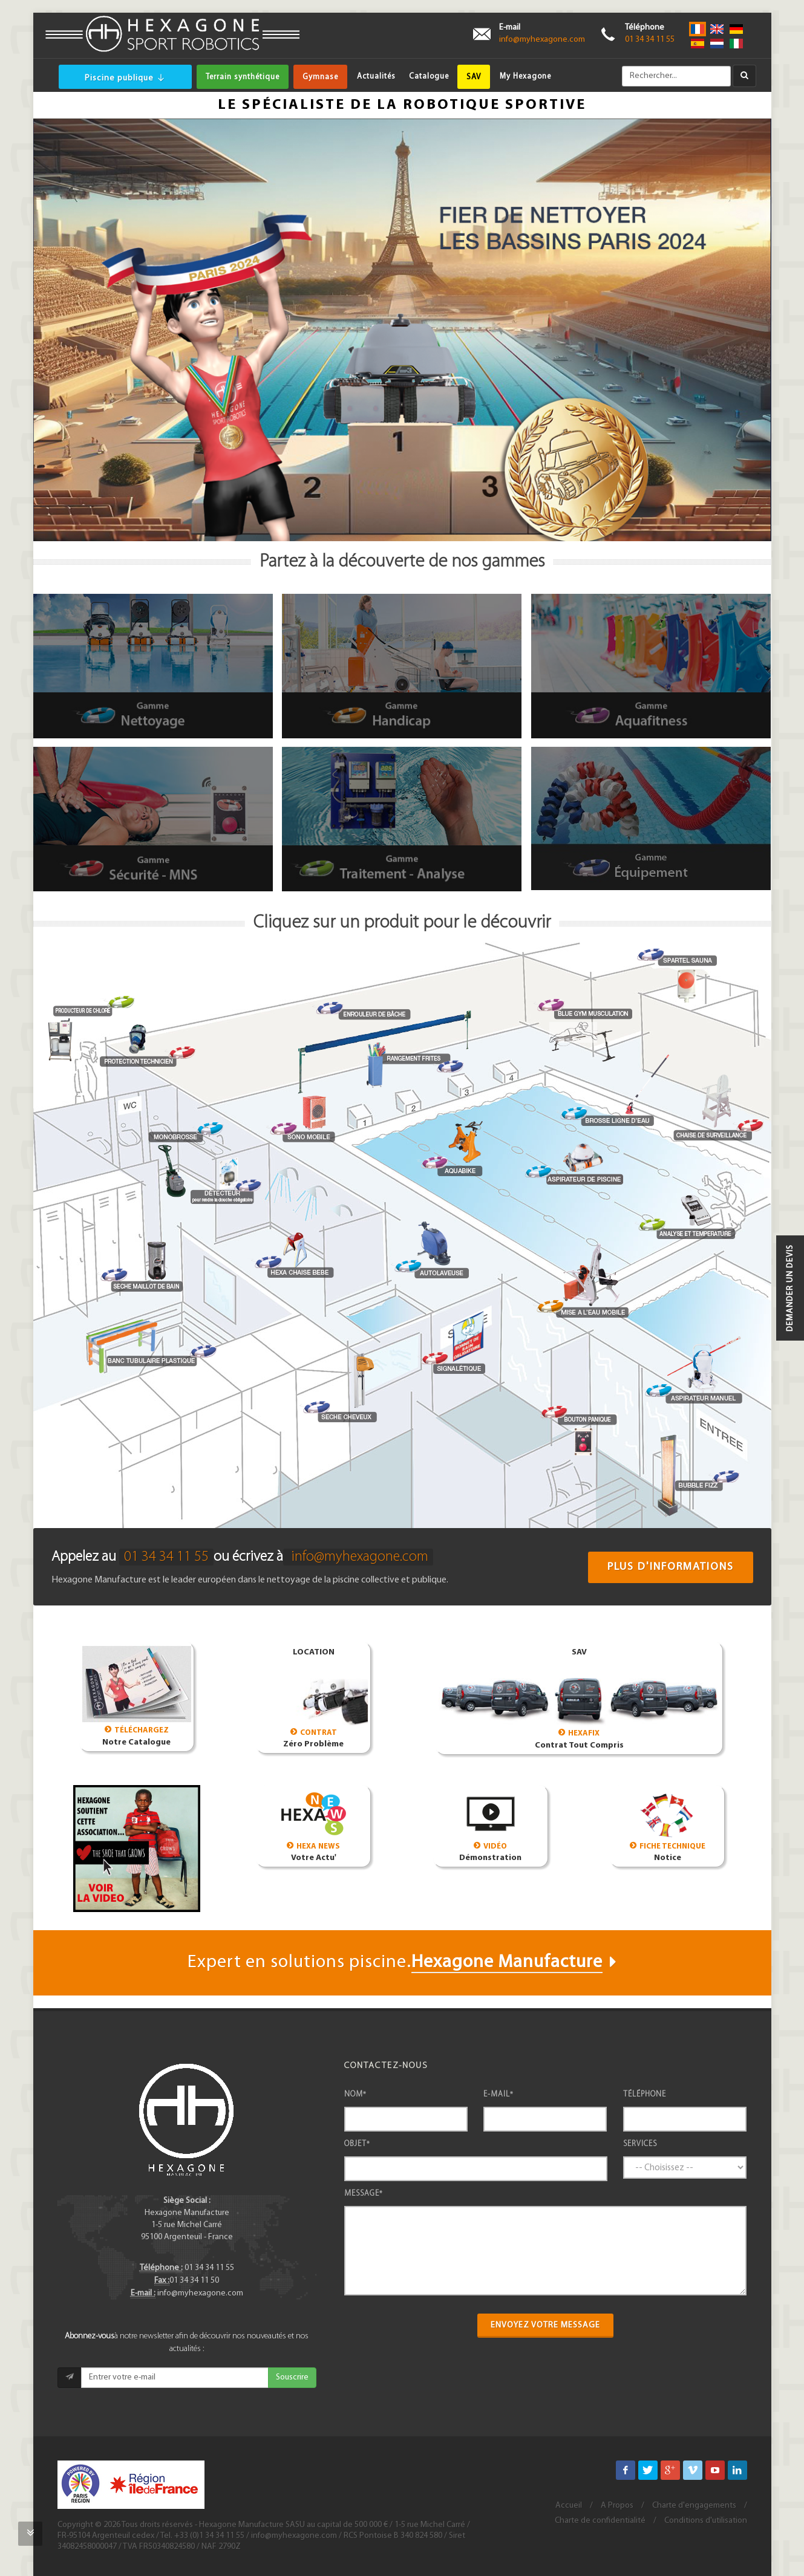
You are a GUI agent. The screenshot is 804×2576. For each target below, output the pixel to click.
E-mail (498, 2094)
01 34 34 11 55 (650, 39)
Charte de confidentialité (600, 2520)
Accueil (568, 2505)
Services (640, 2144)
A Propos (617, 2505)
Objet (357, 2144)
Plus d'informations (670, 1567)
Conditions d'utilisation (705, 2520)
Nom (355, 2094)
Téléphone (644, 2094)
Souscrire (292, 2377)
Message (363, 2193)
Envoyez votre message (545, 2325)
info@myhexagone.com (542, 39)
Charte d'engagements (694, 2505)
